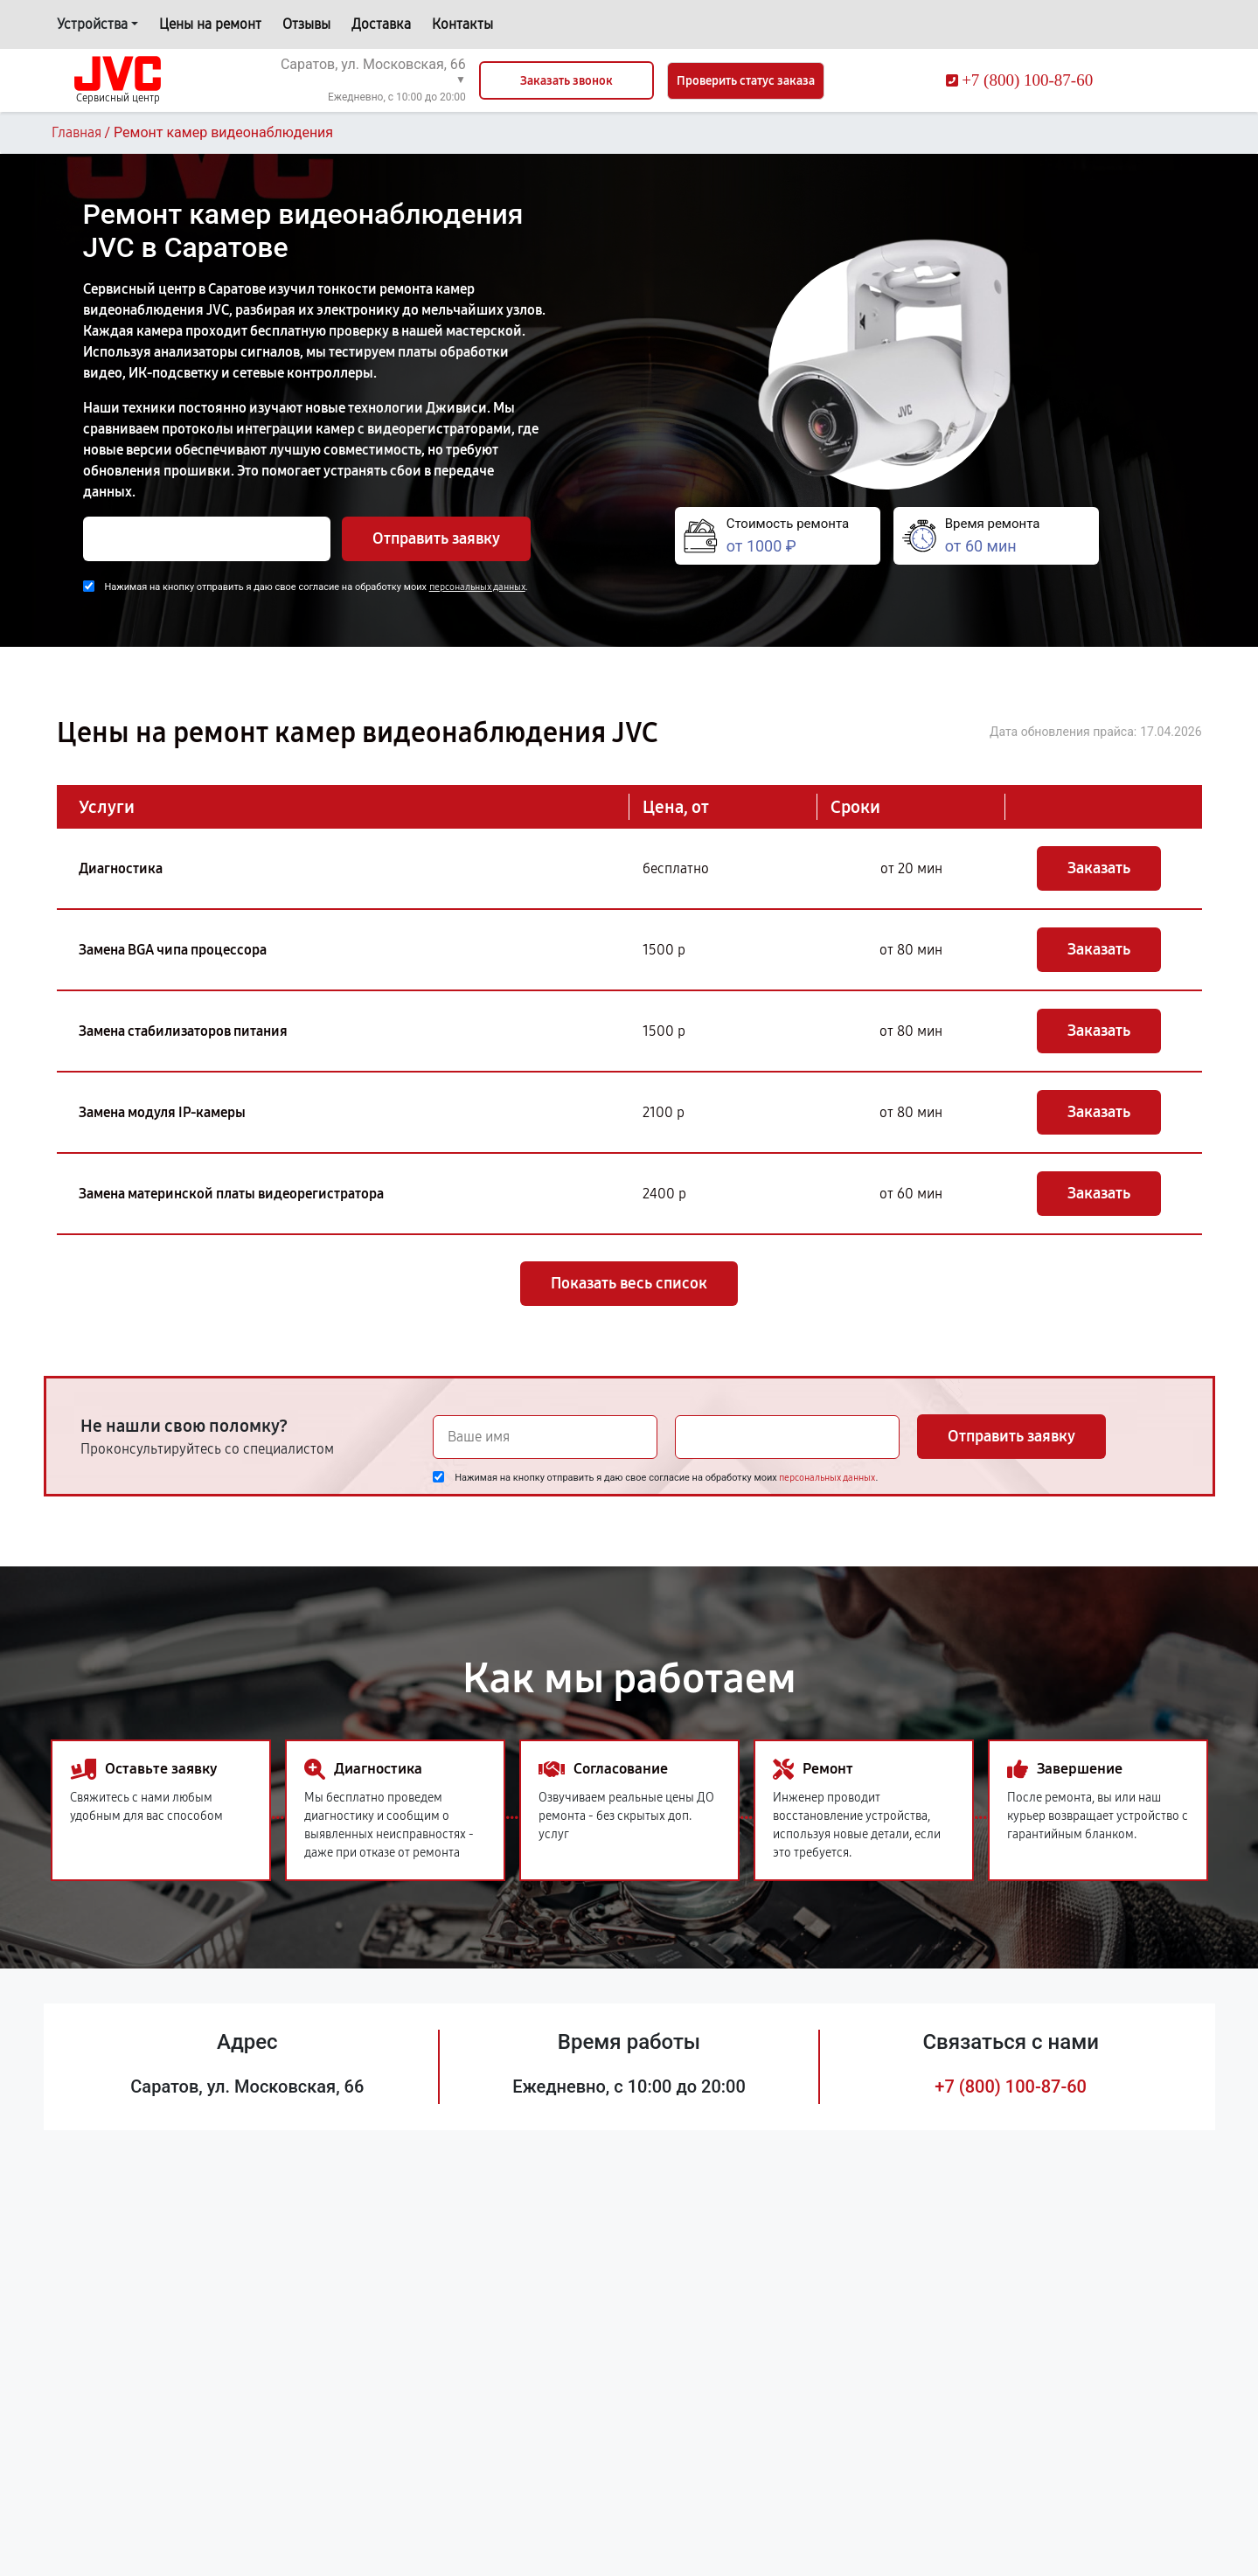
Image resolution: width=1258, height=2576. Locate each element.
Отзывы (306, 24)
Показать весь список (629, 1283)
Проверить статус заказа (746, 80)
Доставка (381, 24)
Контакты (462, 24)
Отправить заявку (436, 538)
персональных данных (477, 587)
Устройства (92, 24)
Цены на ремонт (210, 24)
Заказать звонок (566, 80)
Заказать (1098, 868)
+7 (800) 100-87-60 (1011, 2086)
